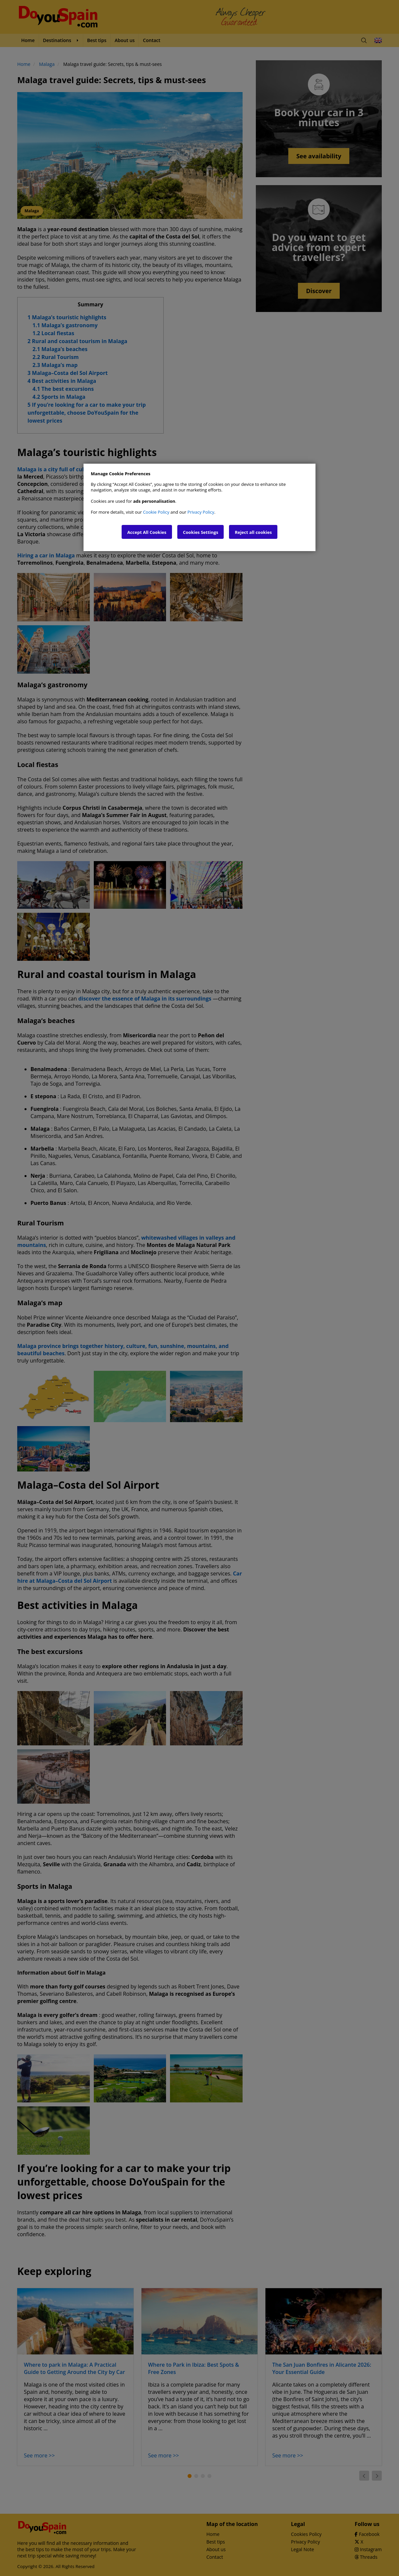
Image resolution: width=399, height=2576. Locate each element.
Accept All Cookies (146, 532)
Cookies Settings (200, 532)
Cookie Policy (156, 512)
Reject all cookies (253, 532)
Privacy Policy (200, 512)
